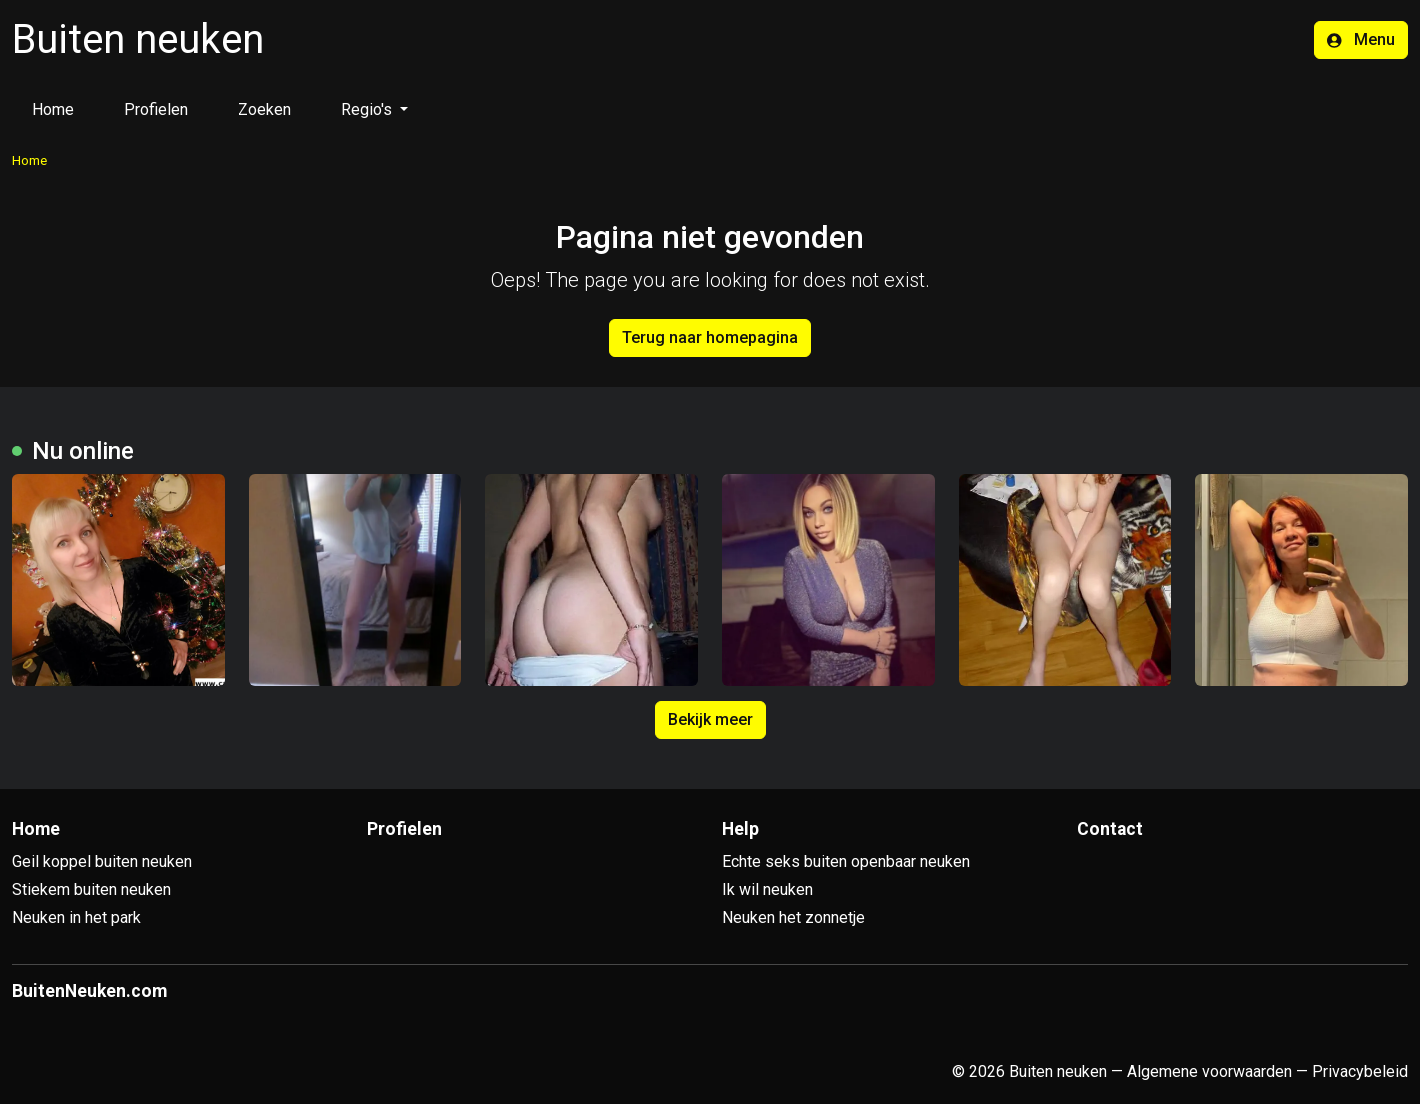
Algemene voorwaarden (1209, 1071)
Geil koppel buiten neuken (102, 861)
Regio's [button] (368, 109)
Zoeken (264, 109)
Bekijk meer (710, 719)
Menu (1361, 39)
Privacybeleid (1360, 1071)
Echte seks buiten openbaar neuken (846, 861)
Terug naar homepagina (710, 337)
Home (53, 109)
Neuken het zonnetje (793, 917)
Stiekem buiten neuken (91, 889)
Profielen (156, 109)
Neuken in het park (76, 917)
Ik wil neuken (767, 889)
